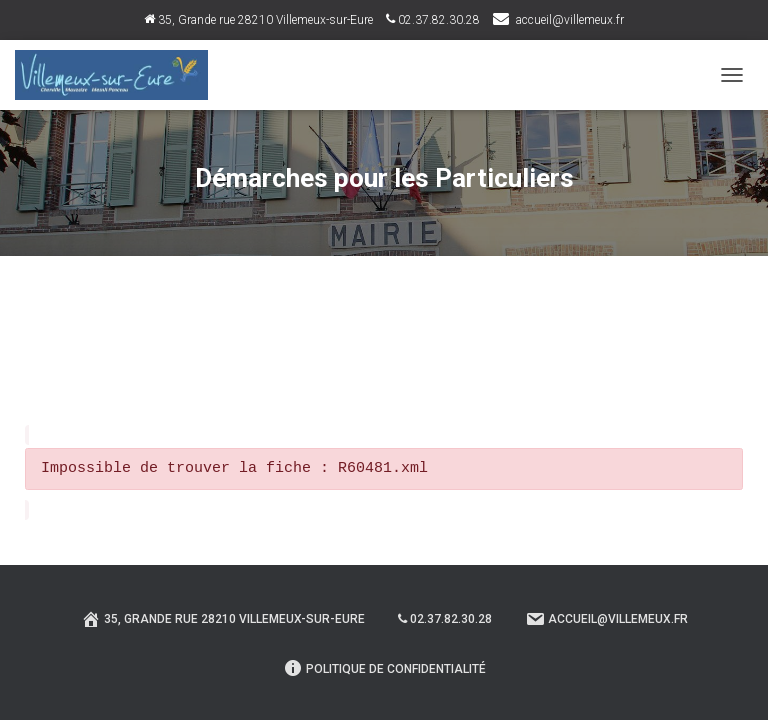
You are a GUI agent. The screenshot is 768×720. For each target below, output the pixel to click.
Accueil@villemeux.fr (606, 619)
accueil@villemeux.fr (570, 20)
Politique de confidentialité (384, 668)
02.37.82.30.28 (433, 20)
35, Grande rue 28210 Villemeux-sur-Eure (258, 20)
